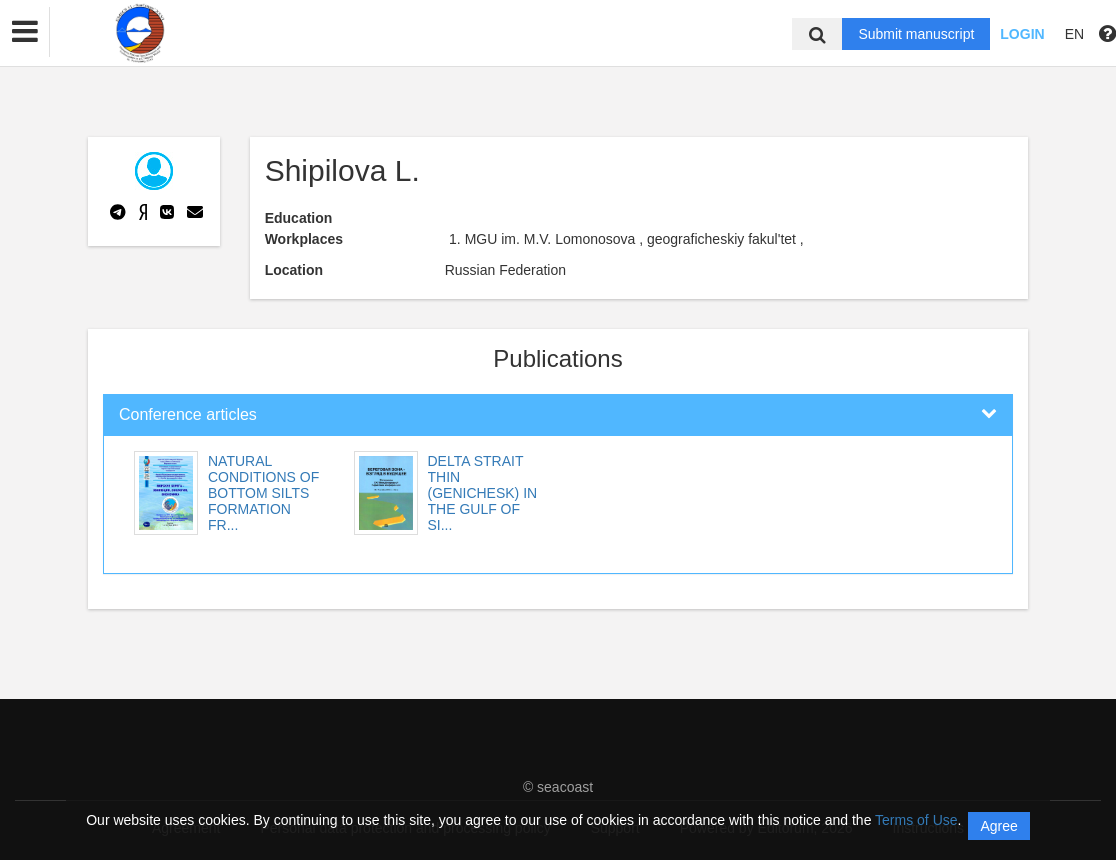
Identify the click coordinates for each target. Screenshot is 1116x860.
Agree (998, 826)
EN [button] (1074, 34)
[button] (25, 32)
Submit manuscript (916, 34)
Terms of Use (916, 820)
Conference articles (188, 414)
